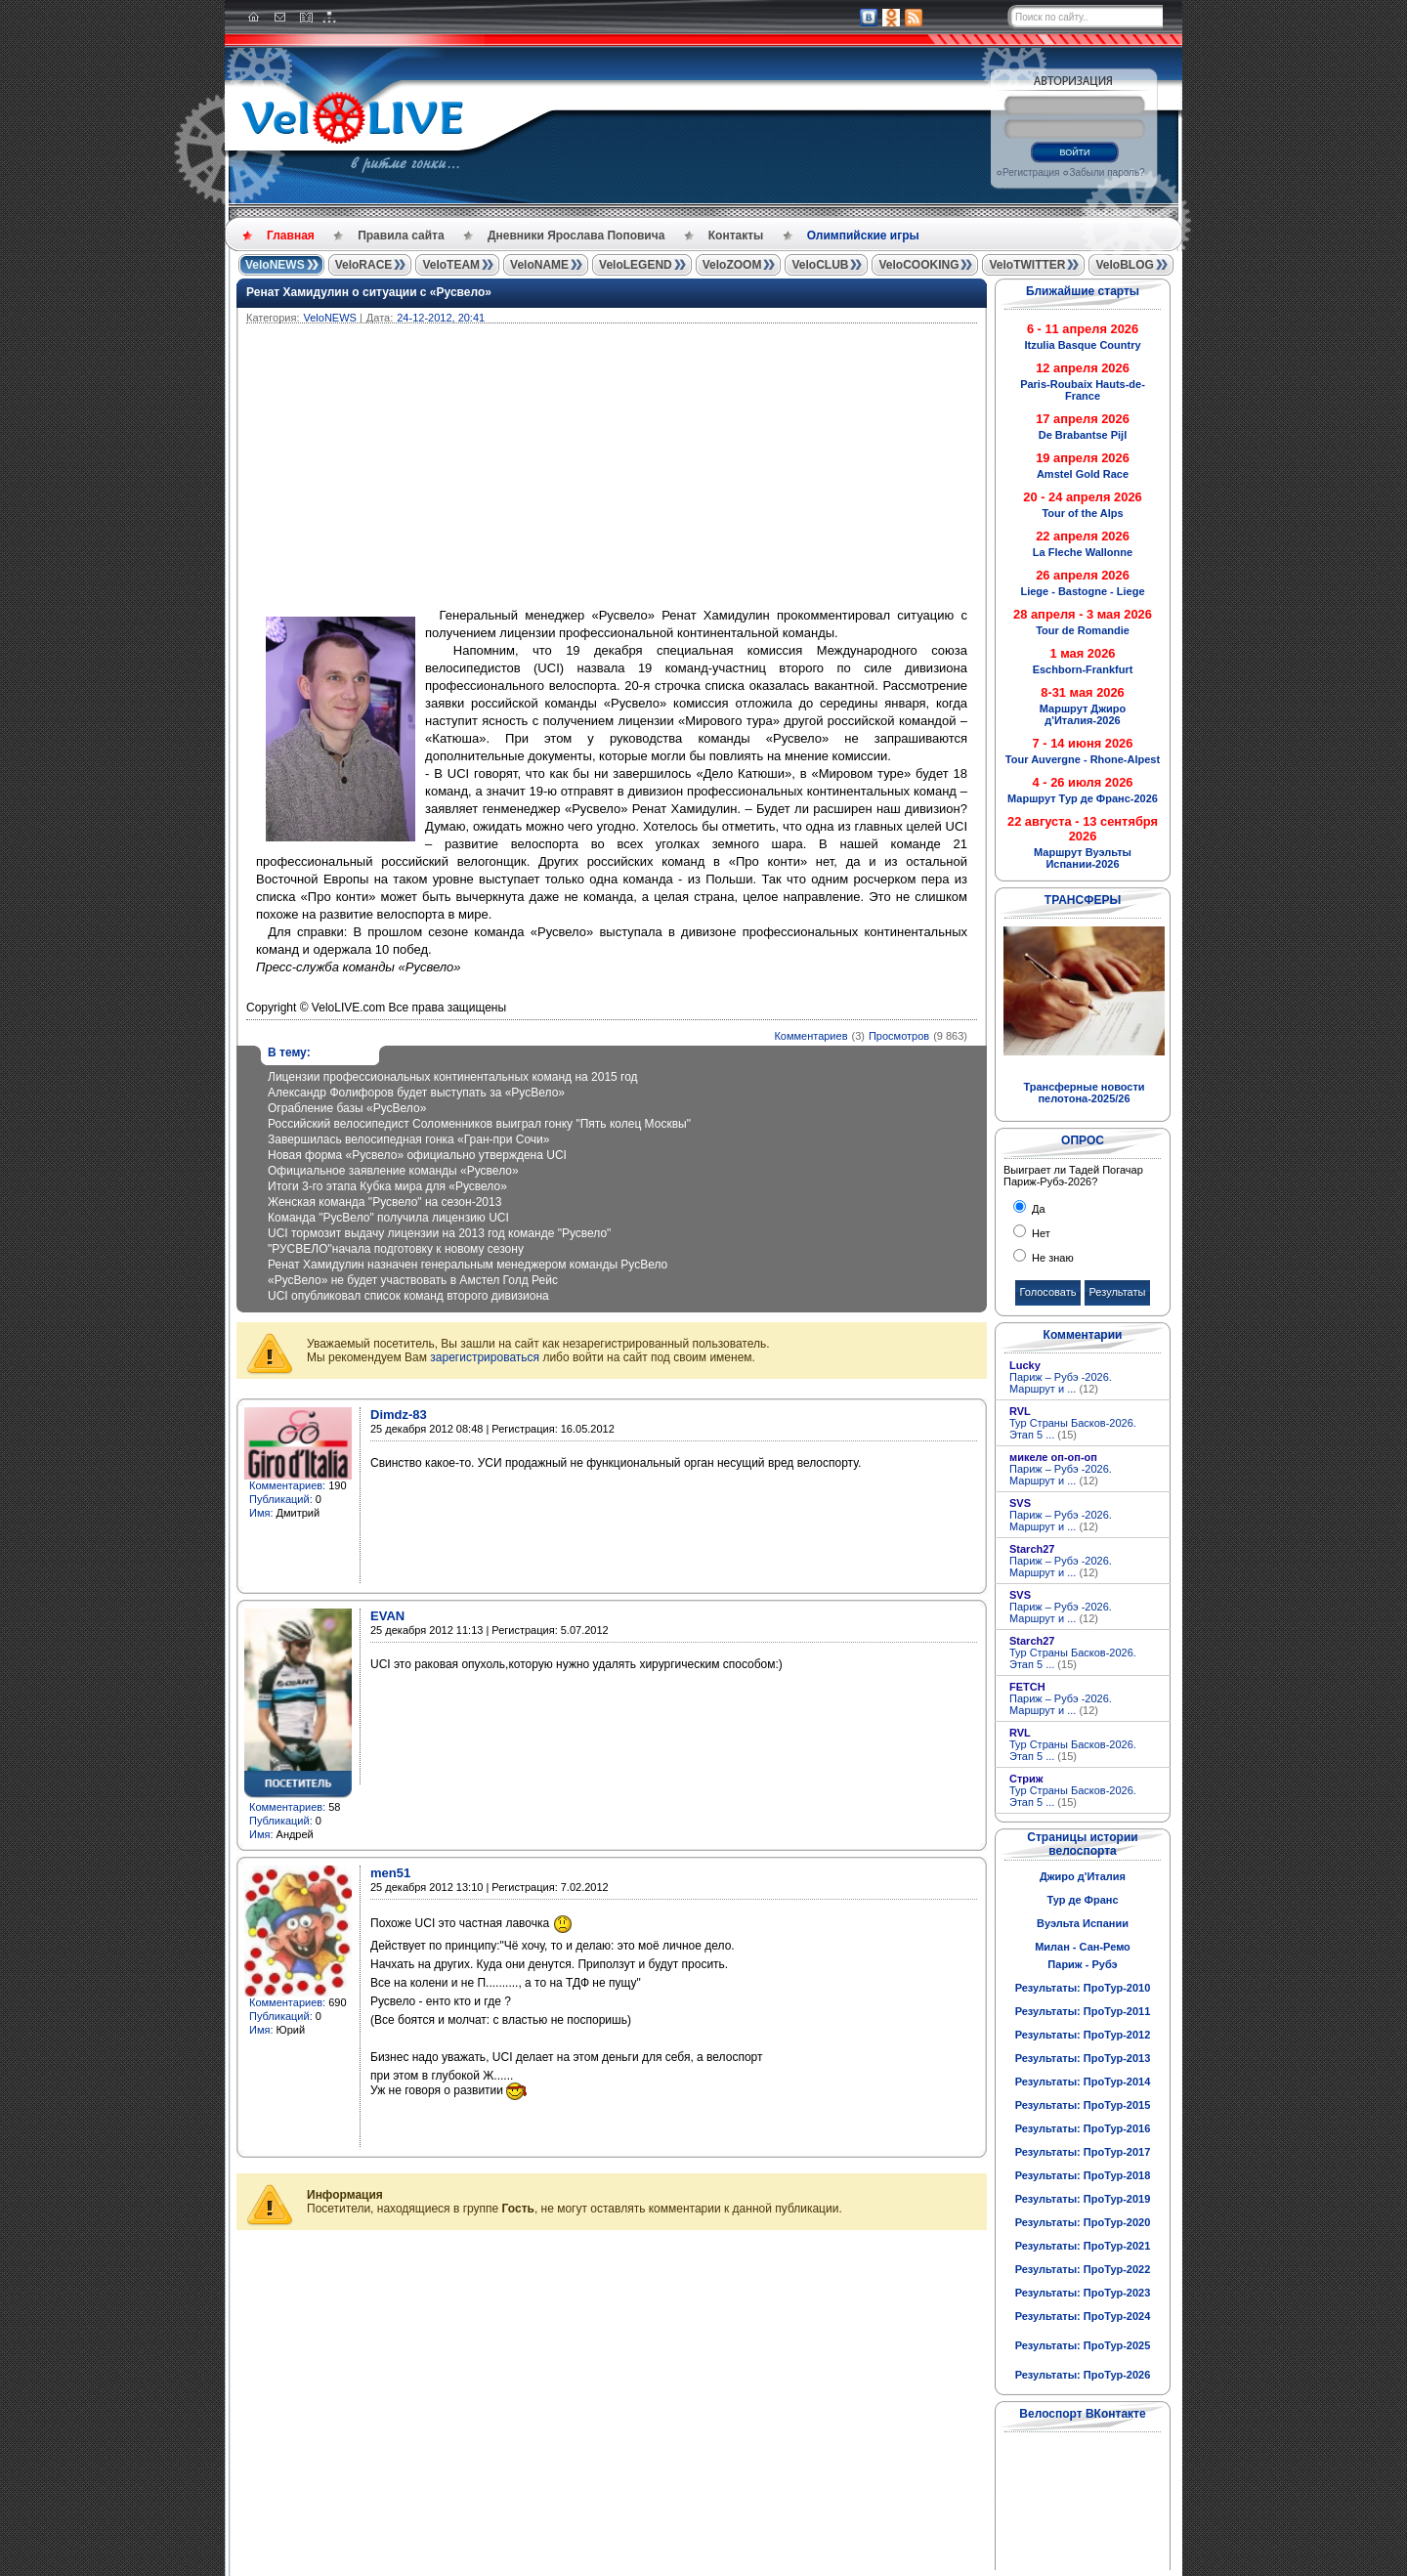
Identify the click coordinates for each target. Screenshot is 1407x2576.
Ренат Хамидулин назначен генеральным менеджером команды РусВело (467, 1264)
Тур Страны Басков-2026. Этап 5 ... (1072, 1428)
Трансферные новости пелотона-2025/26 (1083, 1092)
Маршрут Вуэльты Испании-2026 (1082, 858)
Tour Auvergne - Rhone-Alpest (1082, 759)
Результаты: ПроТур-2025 (1083, 2345)
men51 (390, 1873)
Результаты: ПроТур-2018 (1083, 2175)
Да (1037, 1209)
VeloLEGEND (635, 265)
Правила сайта (401, 235)
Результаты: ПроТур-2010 (1083, 1988)
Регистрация (1030, 172)
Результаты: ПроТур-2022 (1083, 2269)
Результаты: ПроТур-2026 (1083, 2375)
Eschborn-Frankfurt (1083, 669)
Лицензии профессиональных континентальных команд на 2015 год (453, 1077)
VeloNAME (539, 265)
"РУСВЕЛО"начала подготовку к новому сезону (396, 1249)
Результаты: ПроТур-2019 (1083, 2199)
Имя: (261, 1513)
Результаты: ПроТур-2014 (1083, 2081)
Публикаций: (281, 1499)
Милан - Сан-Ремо (1082, 1947)
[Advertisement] (705, 470)
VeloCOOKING (918, 265)
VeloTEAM (451, 265)
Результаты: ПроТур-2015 (1083, 2105)
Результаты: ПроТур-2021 (1083, 2246)
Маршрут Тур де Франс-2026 (1082, 798)
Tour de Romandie (1083, 630)
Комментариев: (287, 1485)
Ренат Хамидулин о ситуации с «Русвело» (368, 292)
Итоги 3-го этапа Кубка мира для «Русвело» (387, 1186)
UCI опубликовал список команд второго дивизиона (408, 1296)
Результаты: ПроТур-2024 (1083, 2316)
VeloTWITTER (1027, 265)
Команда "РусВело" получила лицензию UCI (388, 1217)
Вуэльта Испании (1083, 1923)
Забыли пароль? (1106, 172)
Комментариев (810, 1036)
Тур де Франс (1082, 1900)
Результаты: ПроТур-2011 (1083, 2011)
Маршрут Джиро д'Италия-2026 (1083, 714)
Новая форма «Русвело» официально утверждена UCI (417, 1155)
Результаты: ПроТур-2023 (1083, 2292)
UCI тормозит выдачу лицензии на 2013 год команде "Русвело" (439, 1233)
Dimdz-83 (398, 1414)
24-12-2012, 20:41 (441, 317)
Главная (291, 235)
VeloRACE (364, 265)
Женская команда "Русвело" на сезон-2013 (384, 1202)
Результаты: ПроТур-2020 (1083, 2222)
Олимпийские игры (863, 235)
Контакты (736, 235)
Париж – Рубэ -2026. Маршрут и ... (1060, 1383)
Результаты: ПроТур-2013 (1083, 2058)
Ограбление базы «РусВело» (347, 1108)
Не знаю (1051, 1258)
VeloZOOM (732, 265)
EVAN (387, 1616)
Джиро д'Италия (1083, 1876)
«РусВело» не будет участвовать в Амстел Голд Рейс (413, 1280)
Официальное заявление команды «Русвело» (393, 1171)
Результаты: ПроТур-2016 (1083, 2128)
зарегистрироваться (484, 1357)
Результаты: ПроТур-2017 (1083, 2152)
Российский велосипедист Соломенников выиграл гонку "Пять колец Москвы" (479, 1124)
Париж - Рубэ (1082, 1964)
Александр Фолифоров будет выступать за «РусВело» (416, 1092)
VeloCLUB (819, 265)
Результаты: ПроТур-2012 (1083, 2034)
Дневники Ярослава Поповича (576, 235)
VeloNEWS (275, 265)
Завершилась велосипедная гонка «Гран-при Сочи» (409, 1139)
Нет (1039, 1233)
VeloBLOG (1124, 265)
